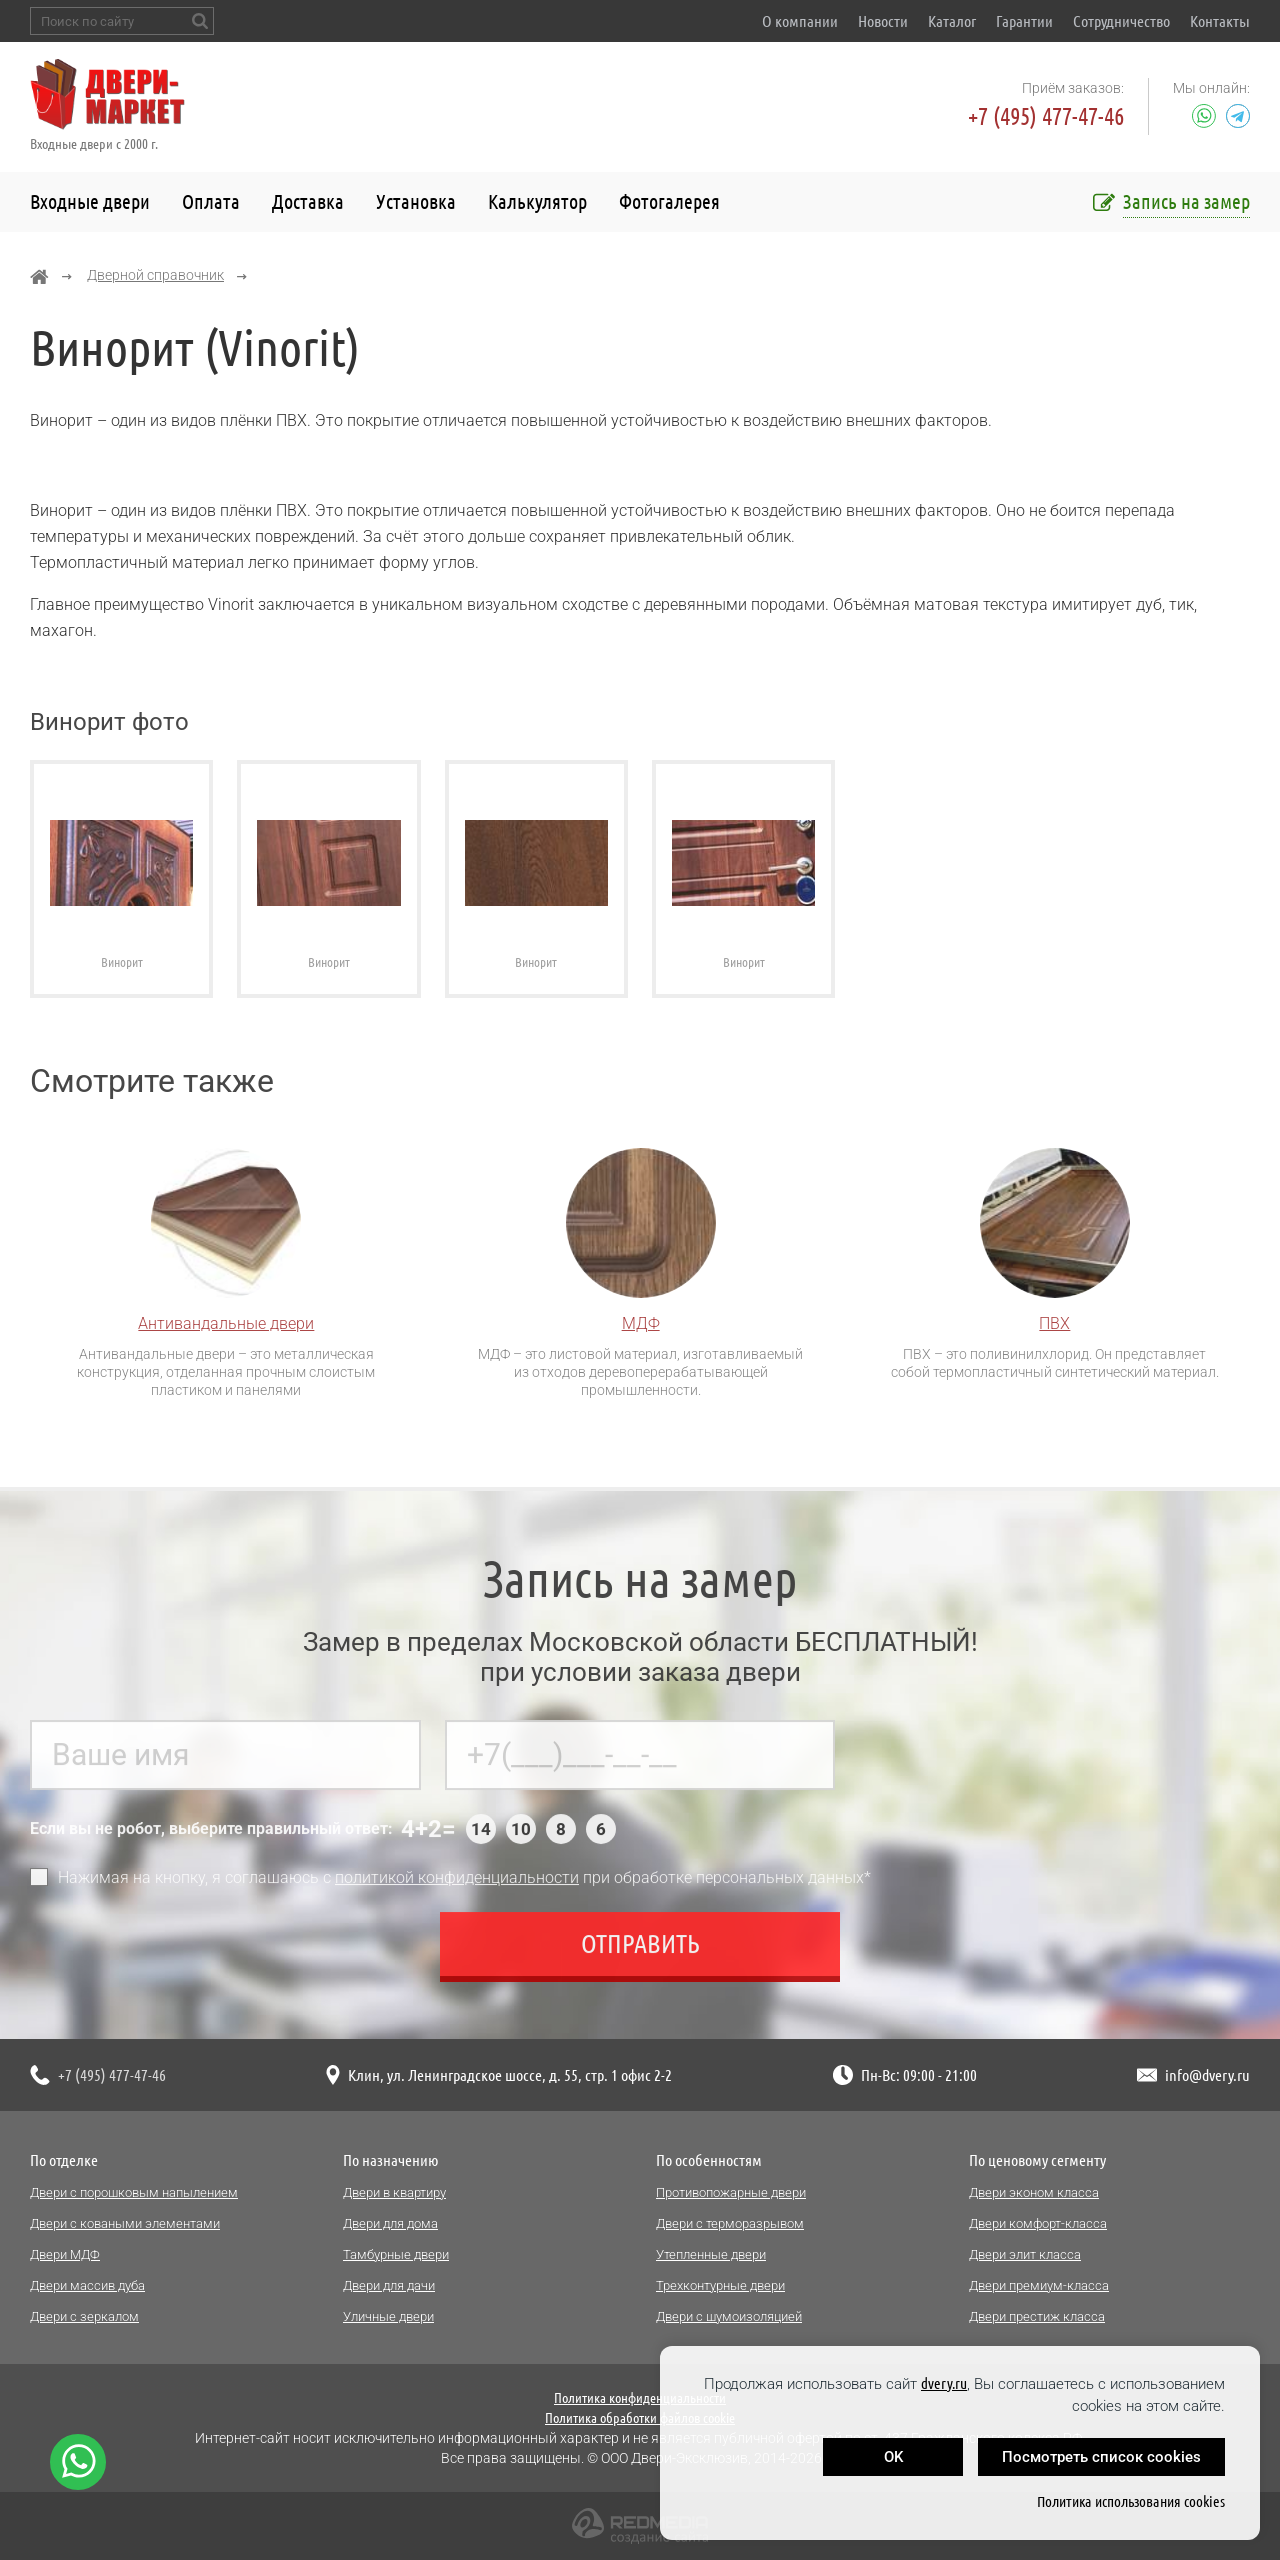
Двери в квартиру (394, 2192)
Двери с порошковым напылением (134, 2192)
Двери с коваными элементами (125, 2223)
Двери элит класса (1025, 2254)
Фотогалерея (669, 201)
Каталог (952, 21)
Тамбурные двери (396, 2254)
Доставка (308, 201)
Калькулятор (537, 201)
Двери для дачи (389, 2285)
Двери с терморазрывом (730, 2223)
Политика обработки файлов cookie (640, 2418)
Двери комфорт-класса (1038, 2223)
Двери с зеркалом (84, 2316)
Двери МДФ (65, 2254)
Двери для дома (390, 2223)
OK (893, 2457)
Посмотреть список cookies (1101, 2457)
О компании (800, 21)
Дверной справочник (155, 275)
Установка (416, 201)
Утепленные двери (711, 2254)
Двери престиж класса (1037, 2316)
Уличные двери (388, 2316)
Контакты (1220, 21)
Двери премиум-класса (1039, 2285)
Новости (883, 21)
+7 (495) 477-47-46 (1046, 116)
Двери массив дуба (87, 2285)
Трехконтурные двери (720, 2285)
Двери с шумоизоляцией (729, 2316)
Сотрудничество (1121, 21)
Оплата (211, 201)
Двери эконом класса (1034, 2192)
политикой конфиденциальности (457, 1886)
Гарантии (1024, 21)
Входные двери (90, 201)
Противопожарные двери (731, 2192)
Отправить (640, 1952)
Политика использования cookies (1131, 2501)
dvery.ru (944, 2383)
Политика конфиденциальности (640, 2398)
